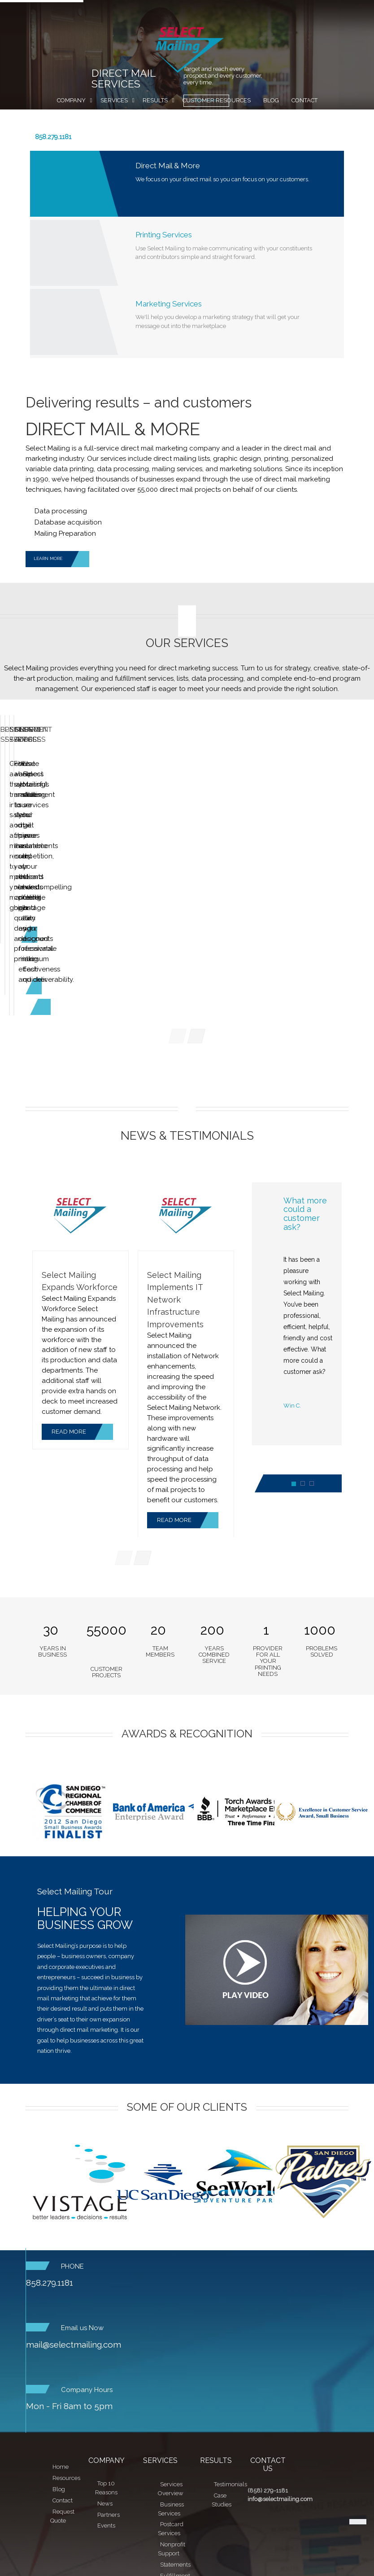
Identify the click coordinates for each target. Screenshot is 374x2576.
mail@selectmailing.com (73, 2243)
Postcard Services (186, 803)
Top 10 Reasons (106, 2387)
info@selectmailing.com (280, 2398)
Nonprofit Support (171, 2448)
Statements (175, 2463)
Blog (271, 100)
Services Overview (170, 2388)
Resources (66, 2377)
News (105, 2402)
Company (71, 100)
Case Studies (221, 2399)
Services (114, 100)
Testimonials (230, 2383)
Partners (108, 2413)
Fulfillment (175, 2474)
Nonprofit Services (312, 803)
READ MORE (82, 1331)
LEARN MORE (61, 559)
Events (106, 2425)
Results (155, 100)
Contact (304, 100)
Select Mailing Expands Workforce (79, 1180)
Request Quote (187, 118)
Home (60, 2366)
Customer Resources (217, 100)
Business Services (60, 803)
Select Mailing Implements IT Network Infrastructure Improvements (175, 1198)
